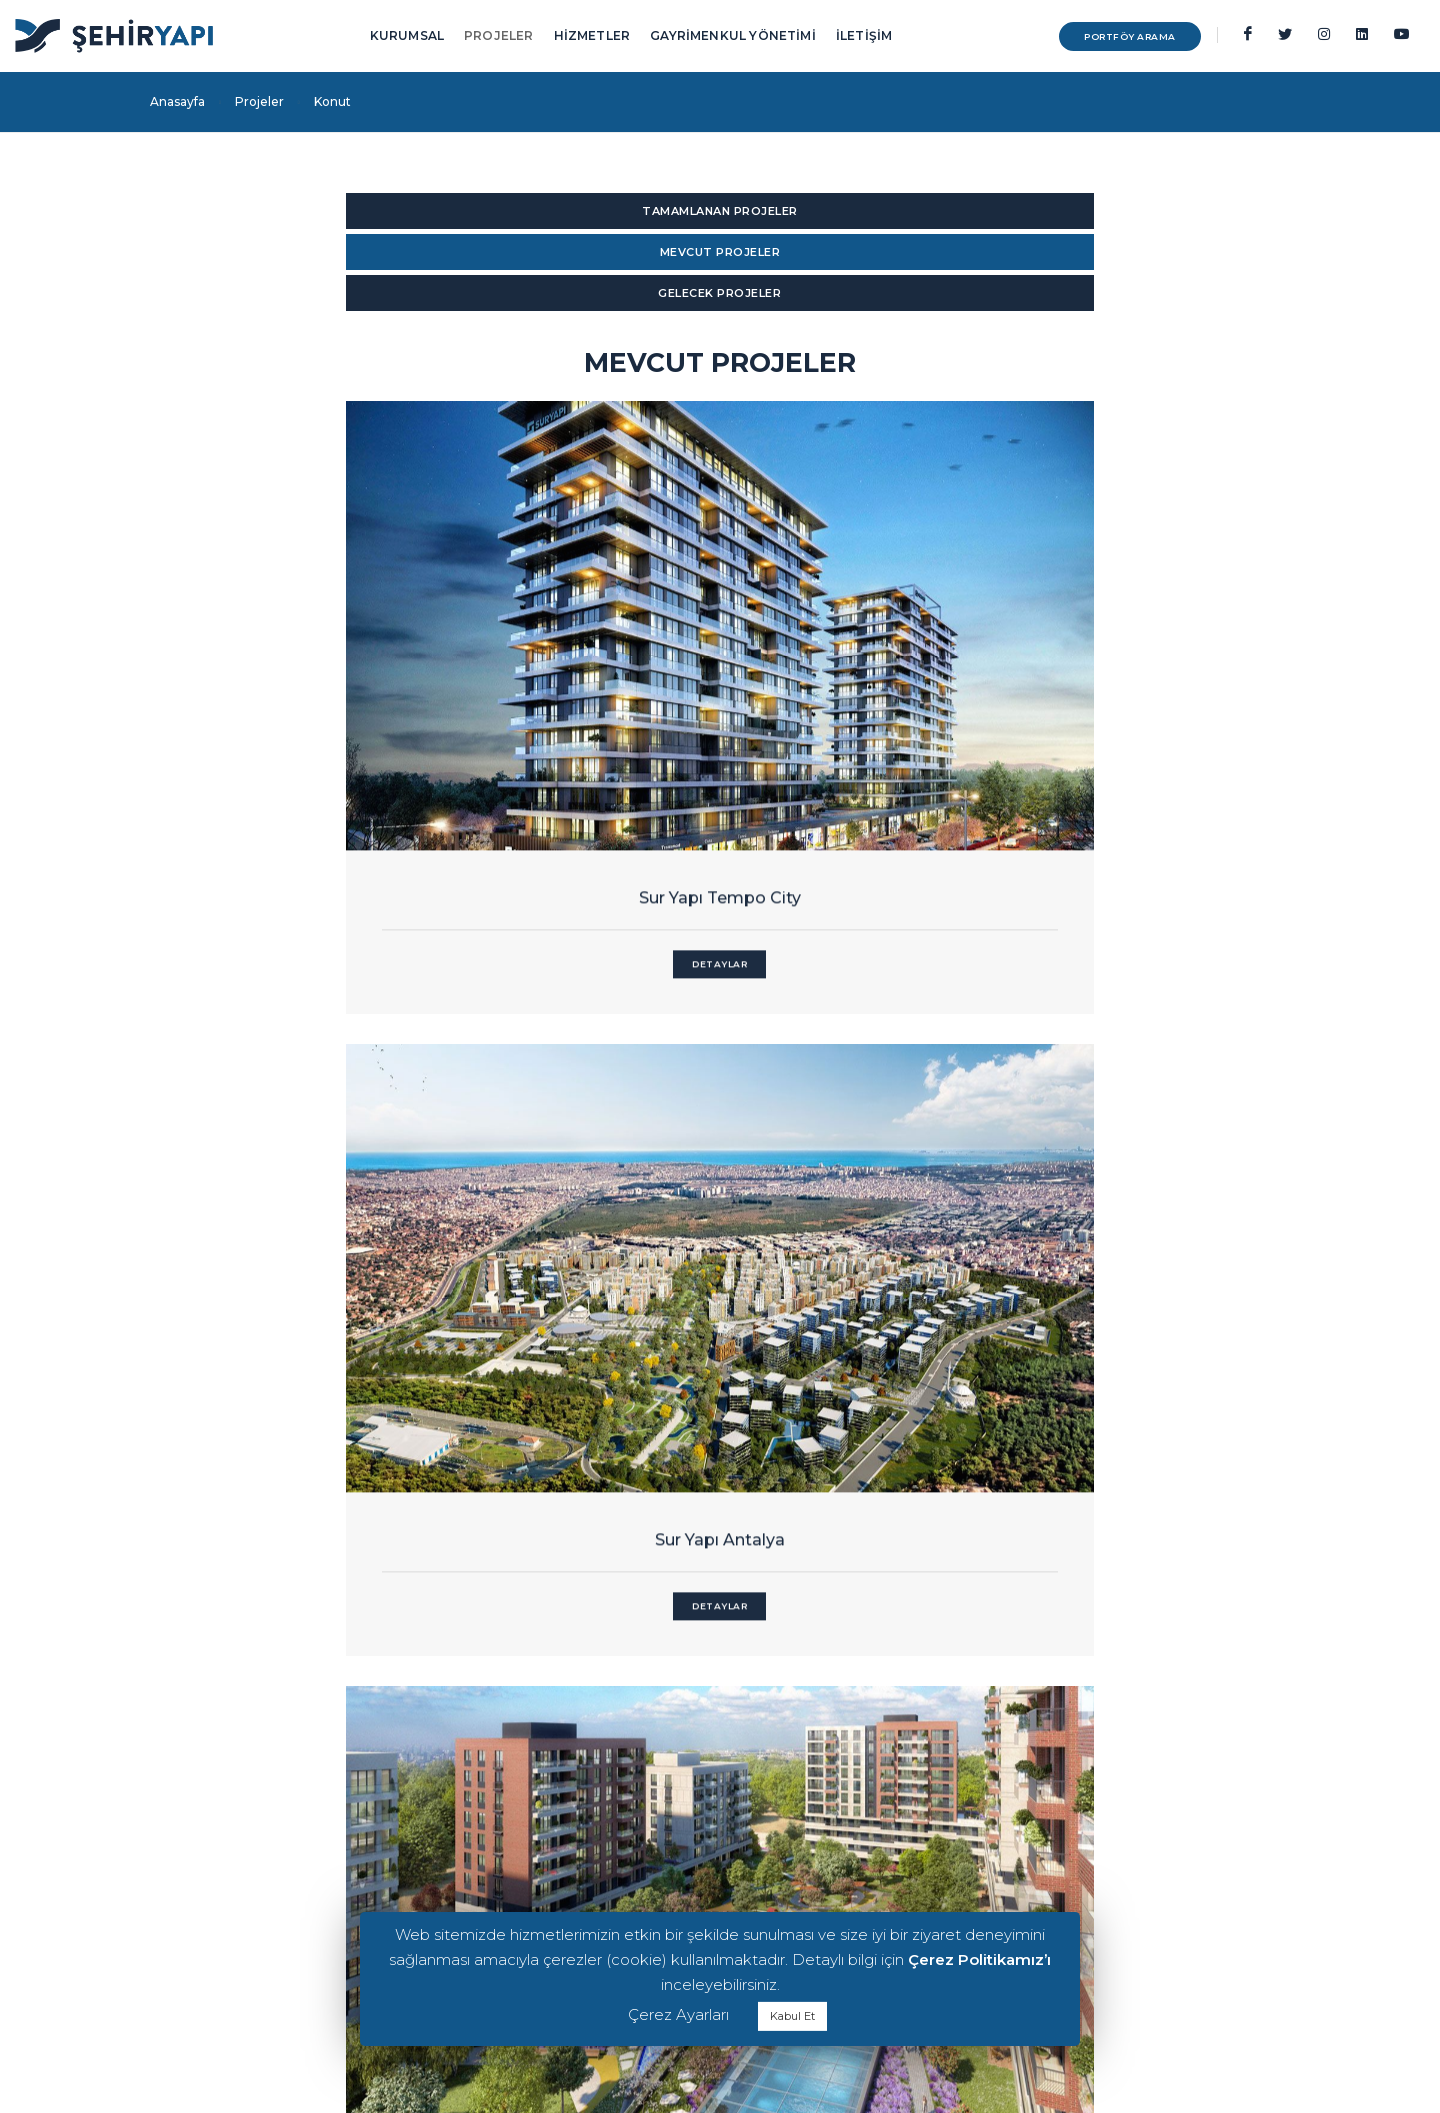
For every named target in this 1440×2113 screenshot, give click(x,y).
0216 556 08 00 (534, 1835)
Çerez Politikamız (201, 1797)
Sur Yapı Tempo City (320, 684)
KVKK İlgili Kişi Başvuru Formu (239, 1821)
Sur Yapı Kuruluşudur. (213, 1880)
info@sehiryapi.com (553, 1811)
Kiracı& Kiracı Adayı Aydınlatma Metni (259, 1773)
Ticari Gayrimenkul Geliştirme (1115, 1908)
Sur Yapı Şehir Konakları (320, 1264)
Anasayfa (177, 101)
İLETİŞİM (864, 35)
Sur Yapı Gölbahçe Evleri (1120, 1264)
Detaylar (320, 750)
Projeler (259, 101)
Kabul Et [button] (792, 2016)
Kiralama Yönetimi (1081, 1812)
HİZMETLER (592, 35)
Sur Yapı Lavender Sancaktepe (720, 1264)
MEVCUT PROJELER (720, 211)
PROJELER (498, 35)
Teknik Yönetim (1072, 1860)
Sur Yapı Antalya (720, 684)
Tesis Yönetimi (1067, 1788)
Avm (847, 1764)
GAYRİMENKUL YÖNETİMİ (733, 35)
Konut (851, 1788)
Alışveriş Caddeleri (885, 1836)
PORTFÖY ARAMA (1095, 36)
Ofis (844, 1812)
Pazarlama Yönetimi (1087, 1836)
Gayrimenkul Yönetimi (1093, 1764)
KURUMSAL (407, 35)
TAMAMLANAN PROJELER (320, 211)
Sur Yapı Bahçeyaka (1120, 684)
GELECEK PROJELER (1120, 211)
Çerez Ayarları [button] (678, 2014)
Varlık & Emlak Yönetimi (1097, 1884)
